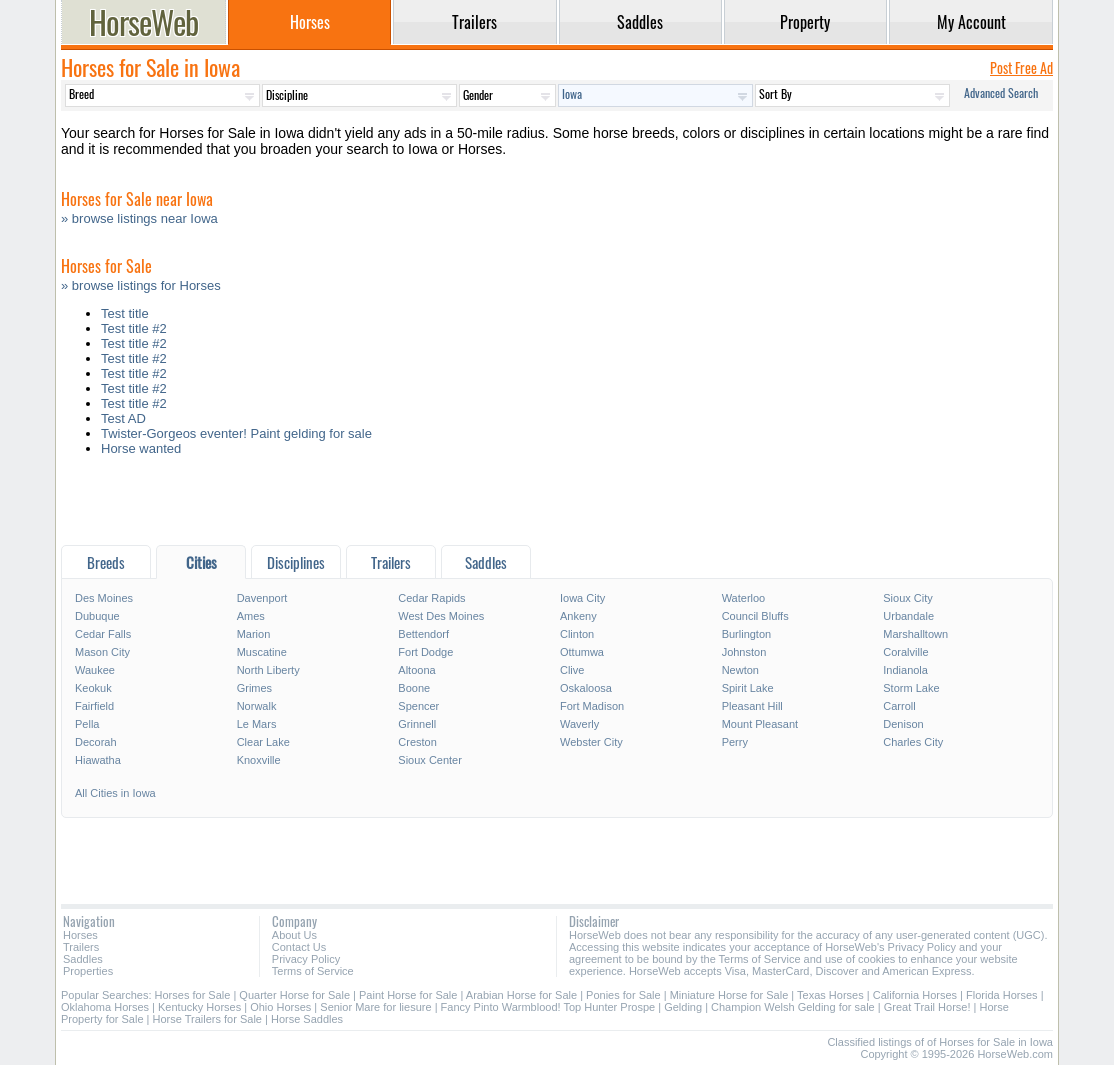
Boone (414, 688)
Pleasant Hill (752, 706)
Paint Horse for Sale (408, 995)
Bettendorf (423, 634)
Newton (740, 670)
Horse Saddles (307, 1019)
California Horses (915, 995)
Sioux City (908, 598)
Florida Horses (1002, 995)
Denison (903, 724)
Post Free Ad (1021, 67)
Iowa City (582, 598)
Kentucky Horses (199, 1007)
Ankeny (578, 616)
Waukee (95, 670)
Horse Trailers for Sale (207, 1019)
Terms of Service (313, 971)
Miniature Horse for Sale (729, 995)
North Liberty (268, 670)
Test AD (123, 418)
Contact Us (299, 947)
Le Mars (257, 724)
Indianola (905, 670)
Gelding (683, 1007)
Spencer (418, 706)
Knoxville (259, 760)
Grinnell (417, 724)
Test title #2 (134, 328)
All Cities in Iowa (115, 793)
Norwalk (257, 706)
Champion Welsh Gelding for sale (793, 1007)
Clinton (577, 634)
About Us (294, 935)
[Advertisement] (557, 505)
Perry (735, 742)
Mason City (102, 652)
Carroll (899, 706)
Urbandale (908, 616)
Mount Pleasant (760, 724)
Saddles (83, 959)
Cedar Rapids (431, 598)
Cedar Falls (103, 634)
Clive (572, 670)
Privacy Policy (306, 959)
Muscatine (262, 652)
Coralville (905, 652)
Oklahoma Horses (105, 1007)
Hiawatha (98, 760)
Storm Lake (911, 688)
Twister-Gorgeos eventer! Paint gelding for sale (236, 433)
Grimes (254, 688)
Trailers (81, 947)
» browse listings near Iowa (139, 218)
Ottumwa (582, 652)
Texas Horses (830, 995)
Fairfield (94, 706)
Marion (254, 634)
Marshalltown (915, 634)
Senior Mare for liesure (375, 1007)
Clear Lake (263, 742)
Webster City (591, 742)
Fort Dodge (425, 652)
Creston (417, 742)
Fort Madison (592, 706)
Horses (80, 935)
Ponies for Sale (623, 995)
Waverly (579, 724)
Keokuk (93, 688)
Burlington (747, 634)
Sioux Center (430, 760)
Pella (87, 724)
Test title (125, 313)
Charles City (913, 742)
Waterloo (744, 598)
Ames (251, 616)
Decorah (96, 742)
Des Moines (104, 598)
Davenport (262, 598)
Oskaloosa (586, 688)
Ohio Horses (280, 1007)
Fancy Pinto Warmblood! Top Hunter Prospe (548, 1007)
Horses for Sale (193, 995)
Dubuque (97, 616)
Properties (88, 971)
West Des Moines (441, 616)
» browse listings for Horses (141, 285)
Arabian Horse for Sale (521, 995)
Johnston (744, 652)
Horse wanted (141, 448)
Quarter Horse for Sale (294, 995)
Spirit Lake (748, 688)
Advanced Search (1001, 92)
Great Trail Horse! (927, 1007)
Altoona (416, 670)
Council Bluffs (755, 616)
